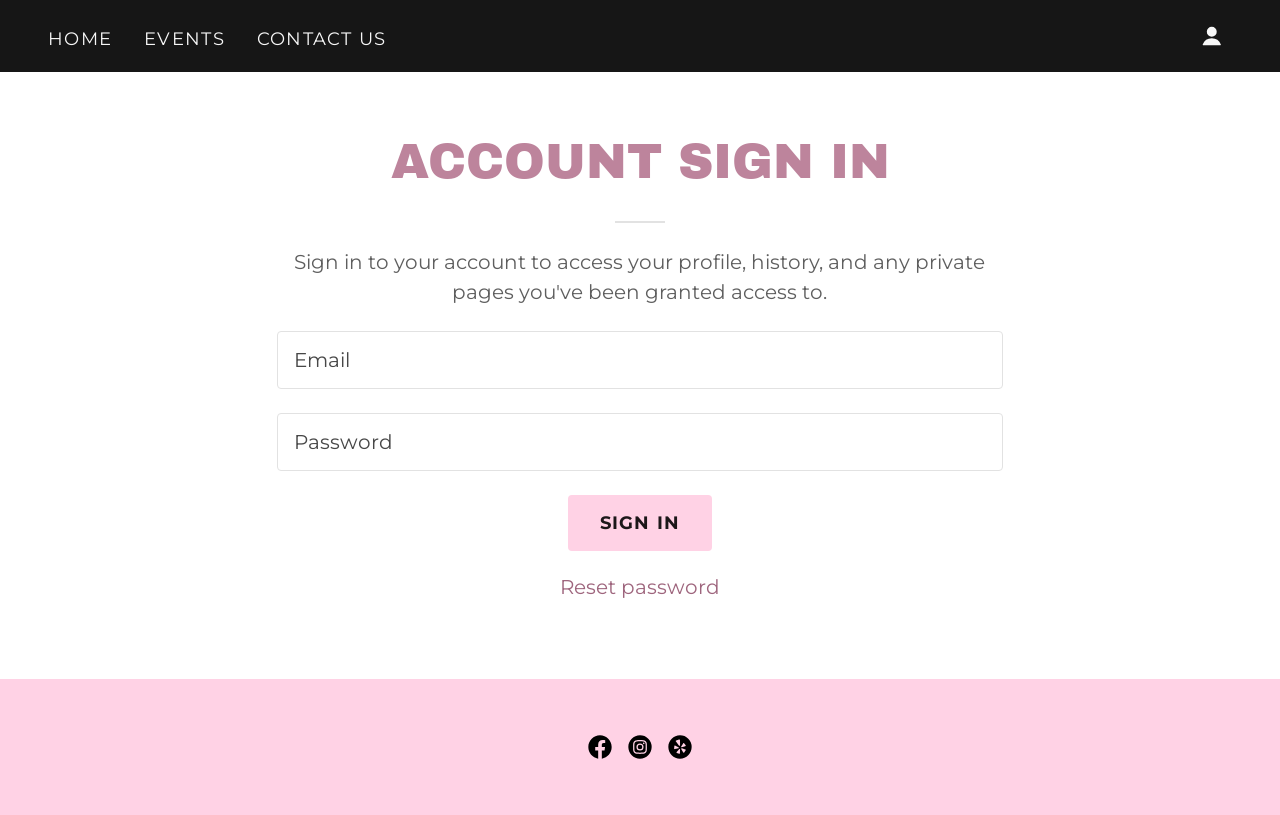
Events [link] (184, 39)
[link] (600, 747)
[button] (1212, 36)
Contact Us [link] (322, 39)
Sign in (640, 523)
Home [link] (80, 39)
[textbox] (639, 360)
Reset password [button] (640, 587)
